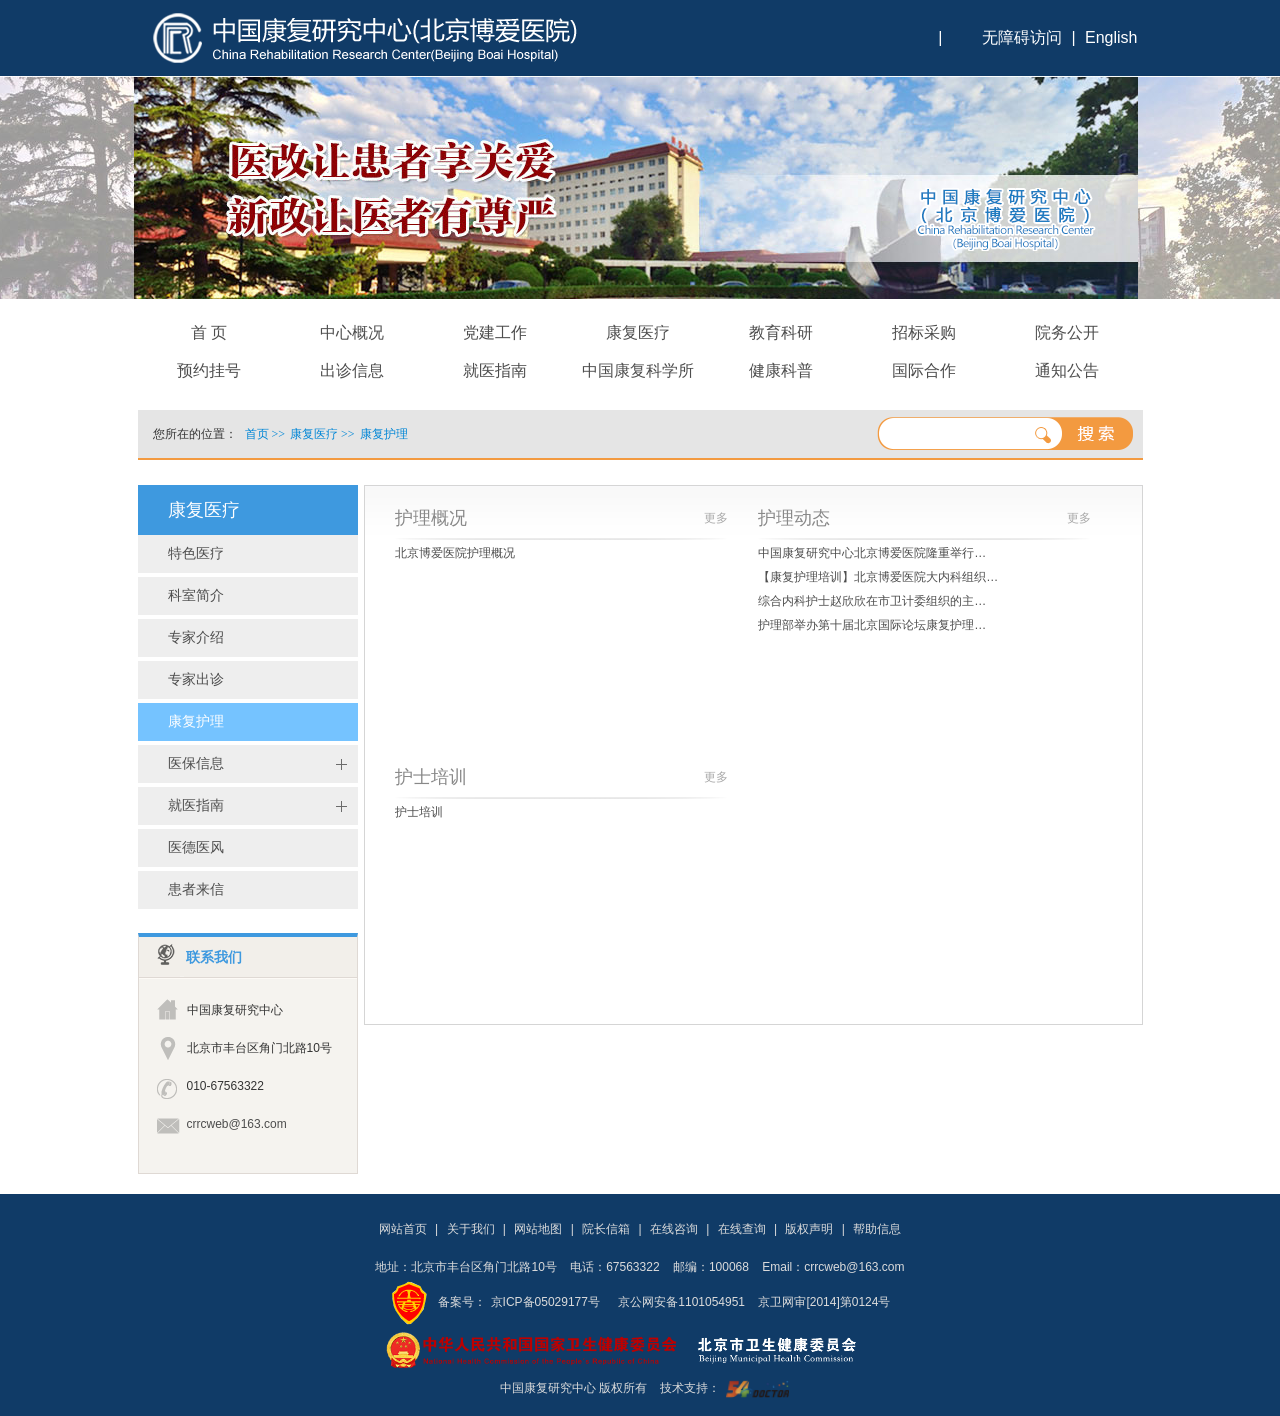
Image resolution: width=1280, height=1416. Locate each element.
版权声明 (809, 1229)
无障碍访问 (1022, 37)
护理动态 (794, 518)
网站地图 (538, 1229)
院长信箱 (606, 1229)
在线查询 (742, 1229)
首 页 (209, 332)
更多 (716, 518)
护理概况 (431, 518)
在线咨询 (674, 1229)
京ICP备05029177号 (545, 1302)
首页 (257, 434)
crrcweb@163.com (237, 1124)
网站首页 (403, 1229)
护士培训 (431, 777)
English (1111, 37)
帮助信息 (877, 1229)
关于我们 (471, 1229)
